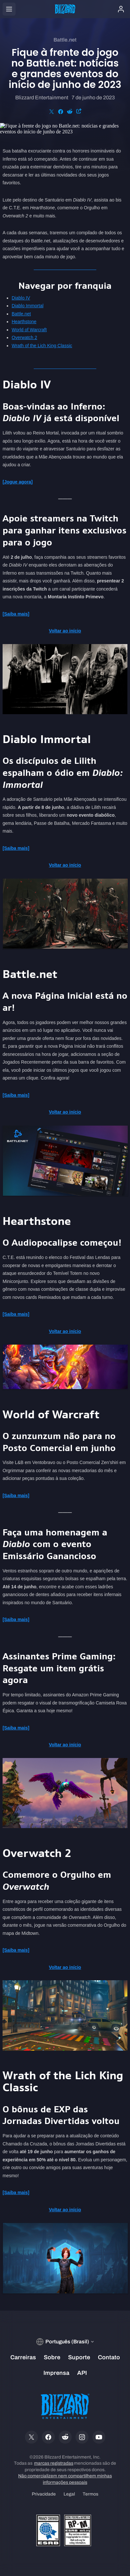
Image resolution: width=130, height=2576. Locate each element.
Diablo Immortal (27, 305)
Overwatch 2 (24, 337)
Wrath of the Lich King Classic (42, 345)
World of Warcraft (29, 329)
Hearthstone (24, 321)
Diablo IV (21, 297)
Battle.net (21, 313)
